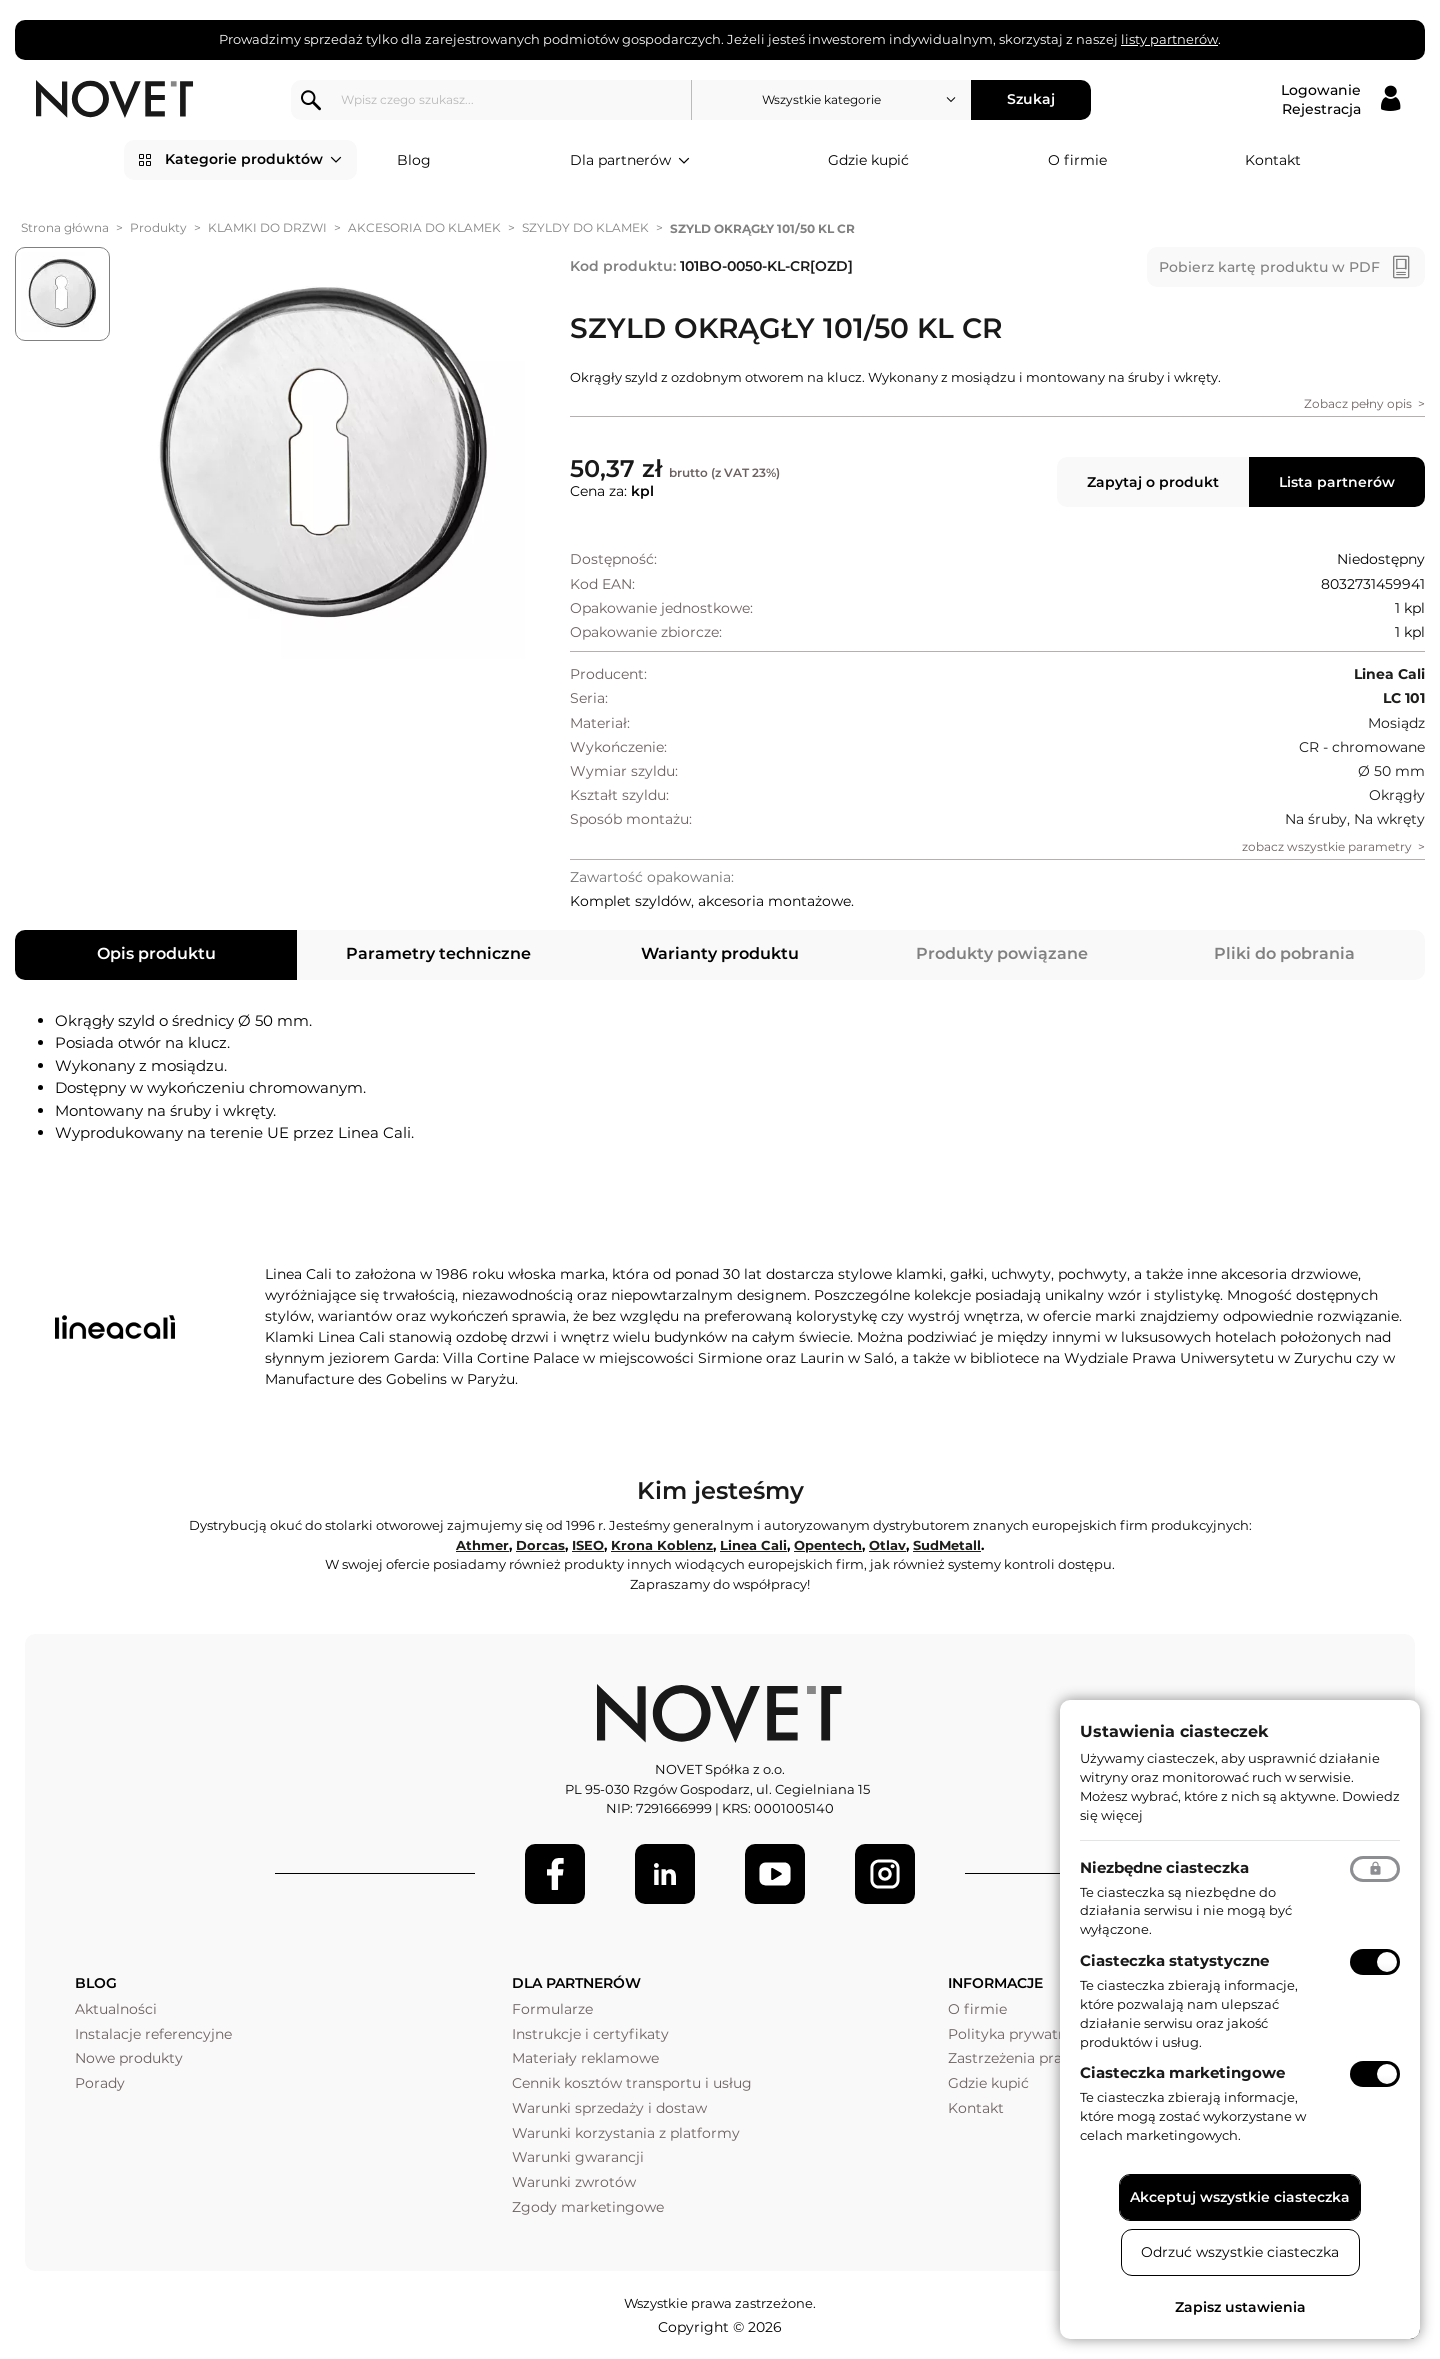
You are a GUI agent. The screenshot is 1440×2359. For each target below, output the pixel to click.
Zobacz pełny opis (1358, 403)
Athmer (482, 1545)
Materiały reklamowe (585, 2058)
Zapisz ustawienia (1240, 2307)
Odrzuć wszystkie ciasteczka (1240, 2252)
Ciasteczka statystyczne (1174, 1960)
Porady (100, 2083)
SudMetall (947, 1545)
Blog (414, 160)
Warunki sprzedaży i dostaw (609, 2108)
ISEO (588, 1545)
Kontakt (1273, 160)
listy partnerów (1169, 39)
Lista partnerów (1337, 482)
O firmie (1077, 160)
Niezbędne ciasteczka (1164, 1867)
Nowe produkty (129, 2058)
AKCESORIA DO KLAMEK (424, 227)
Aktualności (116, 2009)
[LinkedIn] (665, 1874)
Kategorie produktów (253, 160)
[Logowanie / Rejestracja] (1340, 100)
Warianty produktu (720, 953)
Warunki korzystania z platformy (626, 2133)
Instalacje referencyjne (153, 2034)
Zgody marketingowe (588, 2207)
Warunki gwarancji (578, 2157)
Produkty (158, 227)
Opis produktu (156, 953)
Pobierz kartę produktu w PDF (1269, 267)
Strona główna (65, 227)
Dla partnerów (630, 161)
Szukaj (1036, 99)
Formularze (552, 2009)
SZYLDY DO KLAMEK (585, 227)
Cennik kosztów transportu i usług (632, 2083)
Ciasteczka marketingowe (1182, 2072)
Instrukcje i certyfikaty (590, 2034)
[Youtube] (775, 1874)
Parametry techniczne (438, 953)
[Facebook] (555, 1874)
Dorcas (540, 1545)
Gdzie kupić (868, 160)
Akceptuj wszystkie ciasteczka (1240, 2197)
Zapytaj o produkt (1153, 482)
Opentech (828, 1545)
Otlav (887, 1545)
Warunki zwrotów (574, 2182)
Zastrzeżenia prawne (1019, 2058)
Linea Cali (753, 1545)
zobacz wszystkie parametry (1327, 846)
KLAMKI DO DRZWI (267, 227)
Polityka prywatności (1021, 2034)
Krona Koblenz (662, 1545)
